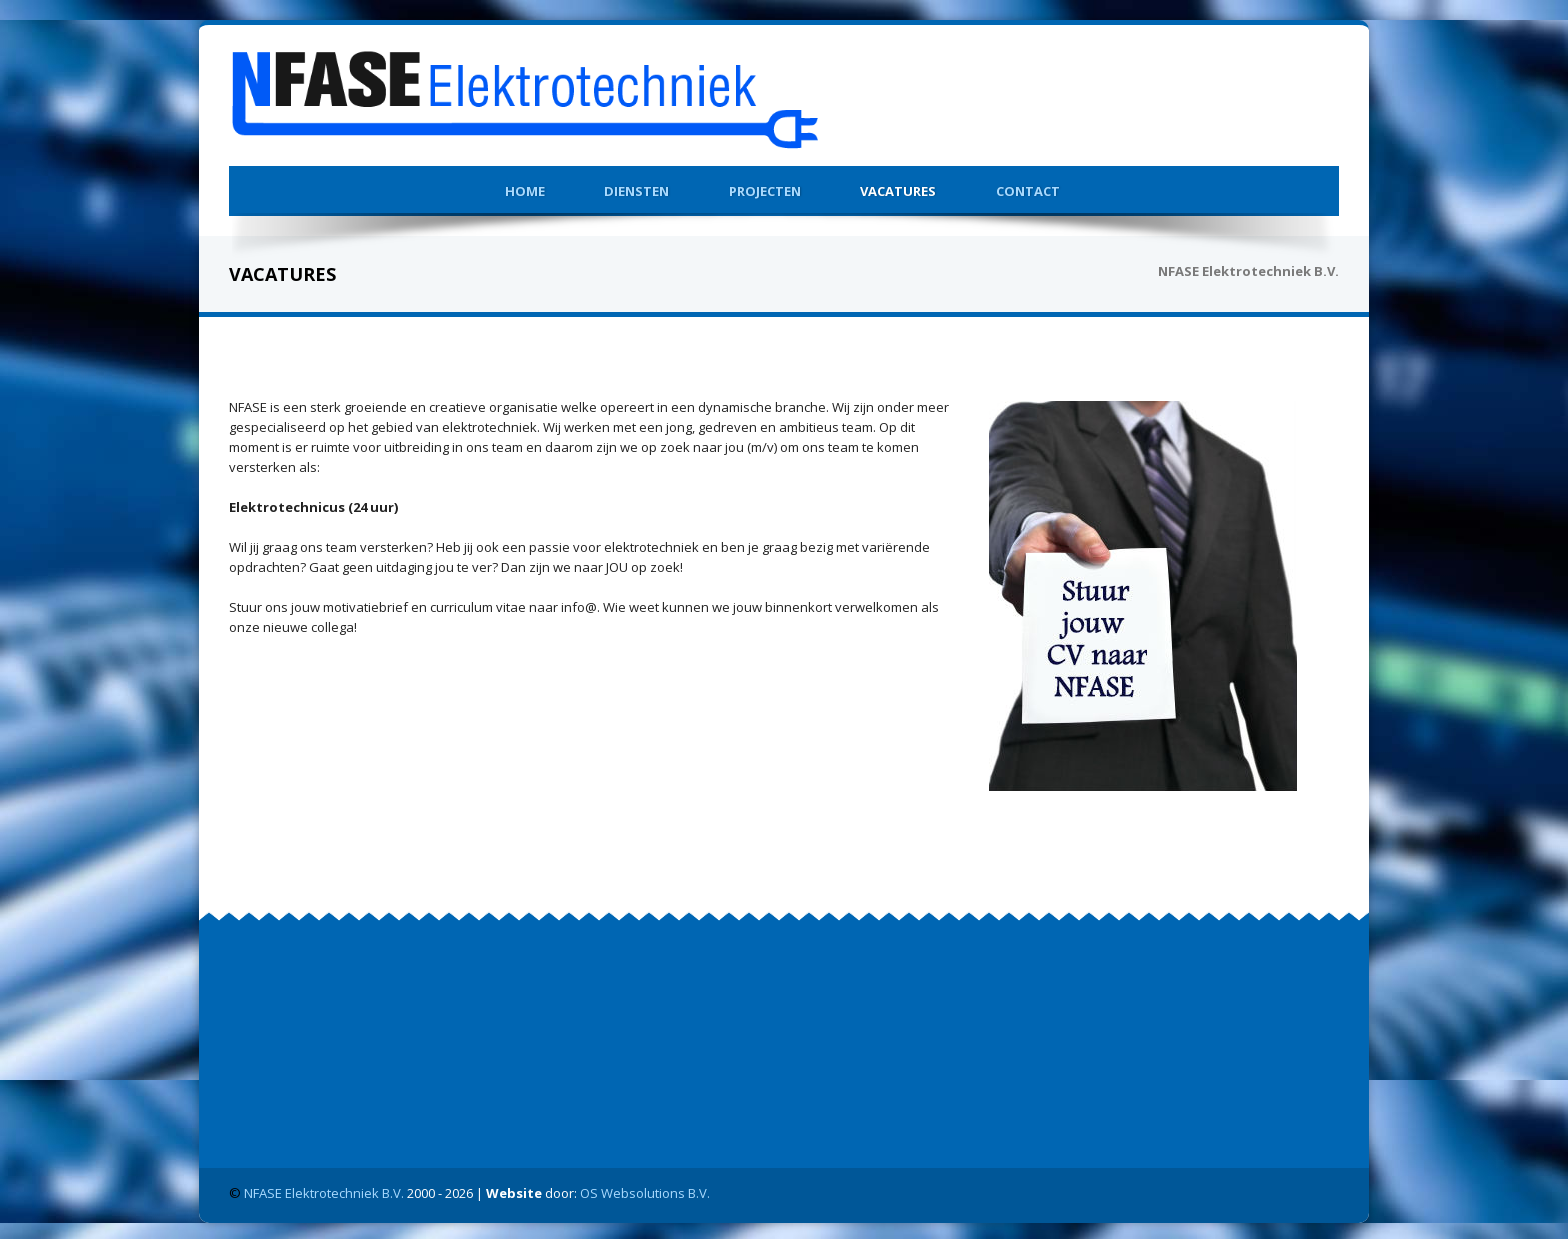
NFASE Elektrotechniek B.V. (324, 1189)
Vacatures (898, 187)
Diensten (636, 187)
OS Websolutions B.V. (645, 1189)
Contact (1028, 187)
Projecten (765, 187)
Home (525, 187)
